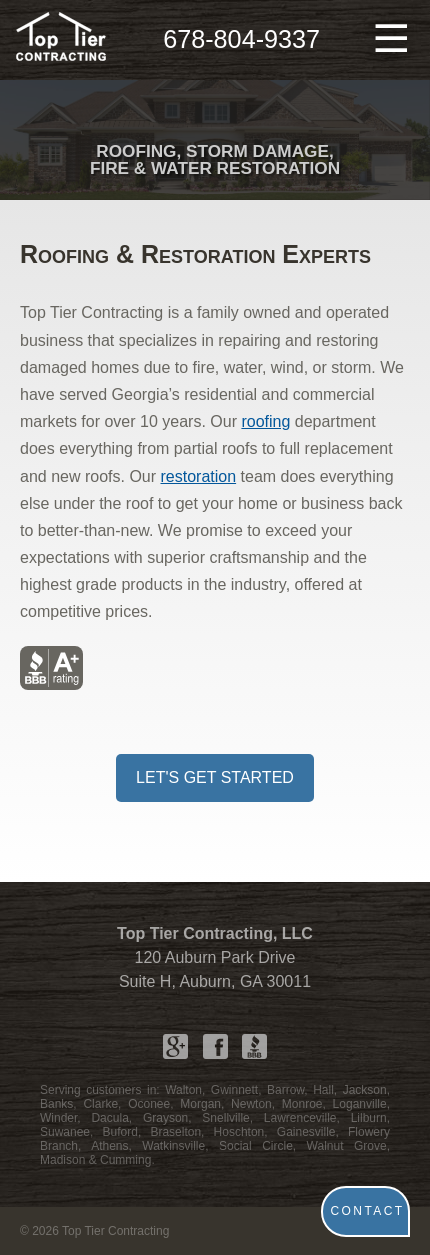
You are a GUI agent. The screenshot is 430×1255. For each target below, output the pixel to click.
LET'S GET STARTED (215, 777)
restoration (199, 476)
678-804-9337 (241, 39)
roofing (265, 421)
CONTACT (368, 1211)
